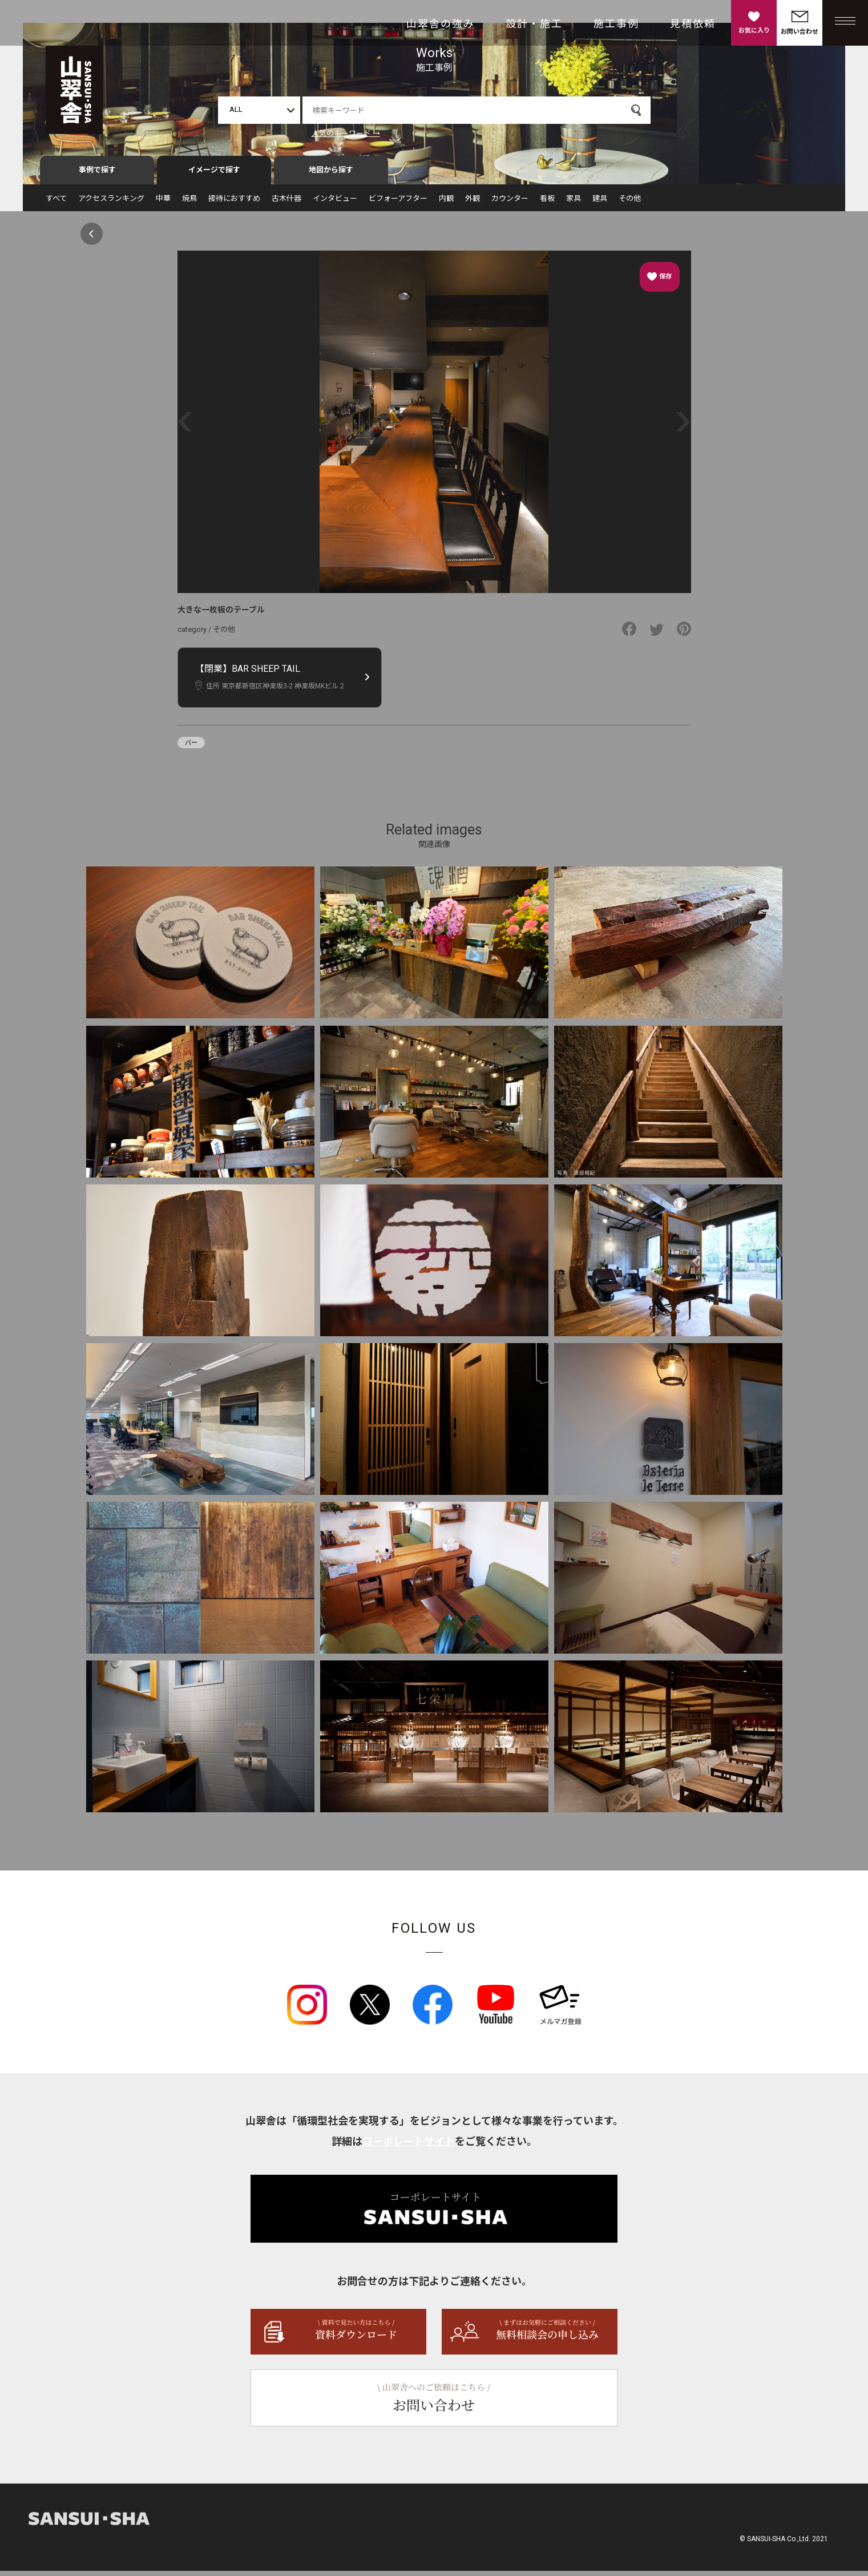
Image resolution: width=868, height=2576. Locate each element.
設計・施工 (534, 24)
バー (191, 748)
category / (195, 634)
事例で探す (97, 175)
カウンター (509, 203)
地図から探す (331, 175)
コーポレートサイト (408, 2146)
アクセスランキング (111, 203)
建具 (599, 203)
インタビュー (335, 203)
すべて (56, 203)
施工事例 (616, 24)
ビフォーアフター (398, 203)
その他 (630, 203)
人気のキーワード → (346, 133)
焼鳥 (189, 203)
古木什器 (286, 203)
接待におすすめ (234, 203)
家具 (573, 203)
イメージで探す (214, 175)
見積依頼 (693, 24)
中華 (163, 203)
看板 (547, 203)
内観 (446, 203)
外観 (472, 203)
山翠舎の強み (440, 24)
